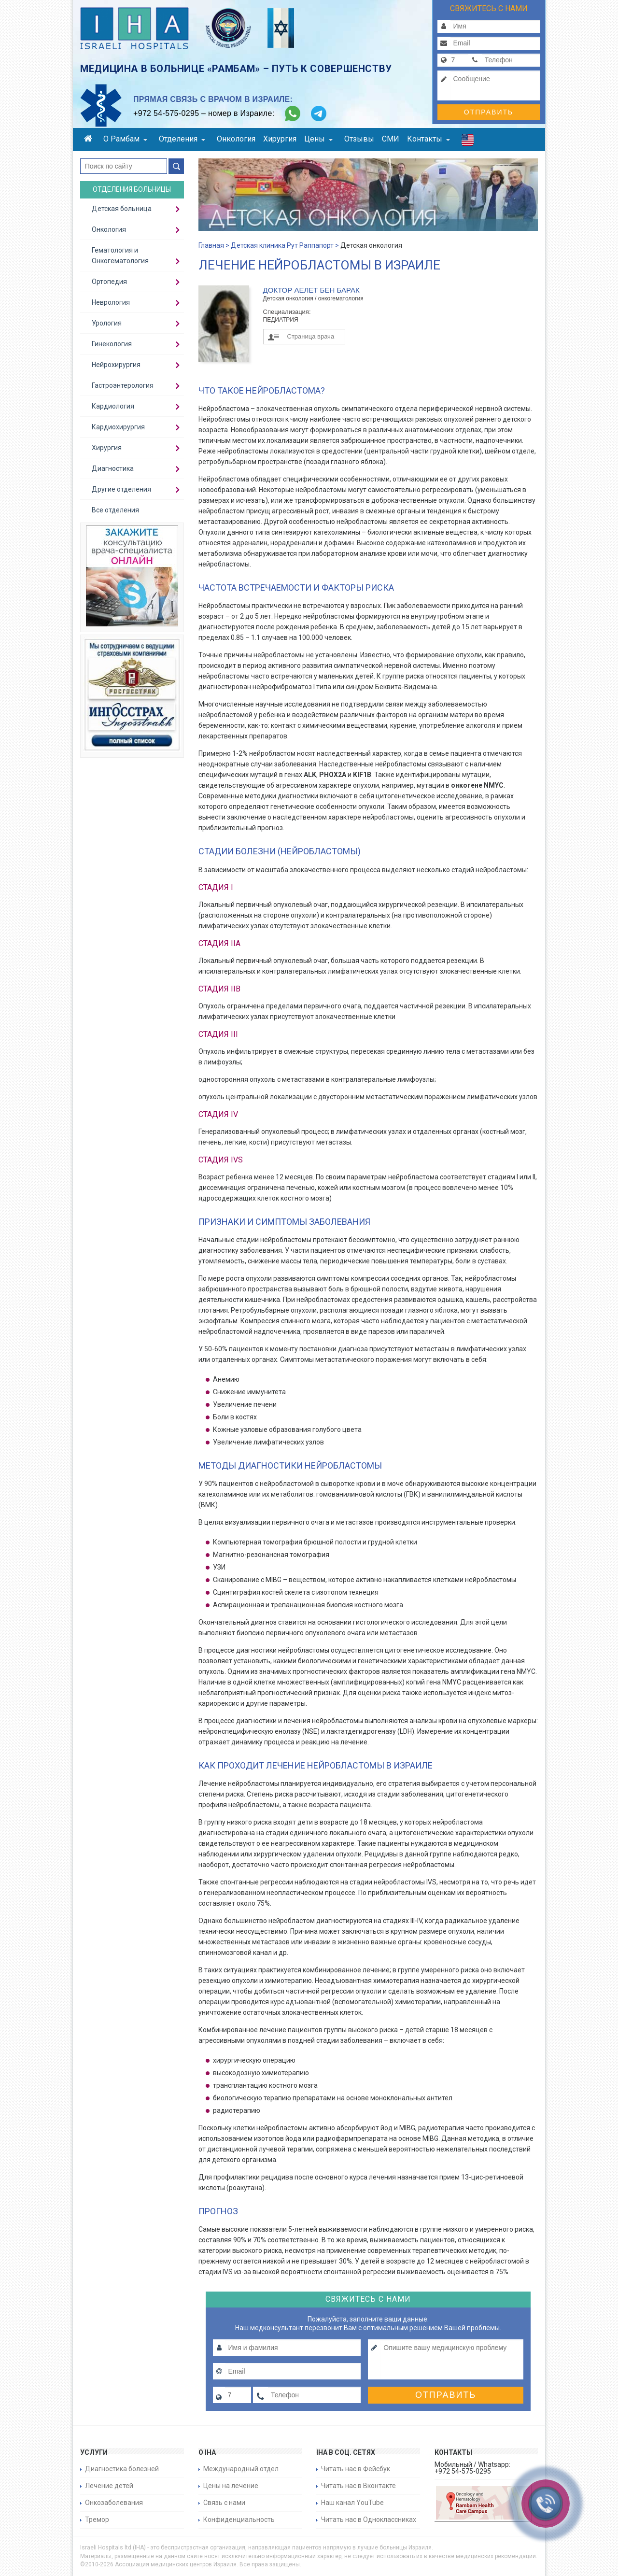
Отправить (488, 112)
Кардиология (113, 406)
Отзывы (359, 138)
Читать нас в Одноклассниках (368, 2519)
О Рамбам (125, 138)
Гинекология (112, 344)
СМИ (390, 138)
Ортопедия (109, 281)
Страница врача (311, 336)
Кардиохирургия (118, 427)
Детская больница (122, 208)
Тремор (97, 2519)
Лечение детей (109, 2486)
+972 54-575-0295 (166, 113)
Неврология (111, 302)
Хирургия (279, 138)
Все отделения (115, 510)
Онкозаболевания (114, 2502)
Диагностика (113, 468)
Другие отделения (121, 489)
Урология (107, 323)
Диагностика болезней (122, 2469)
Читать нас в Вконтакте (358, 2486)
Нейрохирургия (116, 364)
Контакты (428, 138)
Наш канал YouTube (352, 2502)
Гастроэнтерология (123, 385)
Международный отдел (241, 2469)
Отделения (182, 138)
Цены (318, 138)
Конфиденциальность (239, 2519)
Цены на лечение (230, 2486)
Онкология (236, 138)
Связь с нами (224, 2502)
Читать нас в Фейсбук (355, 2469)
